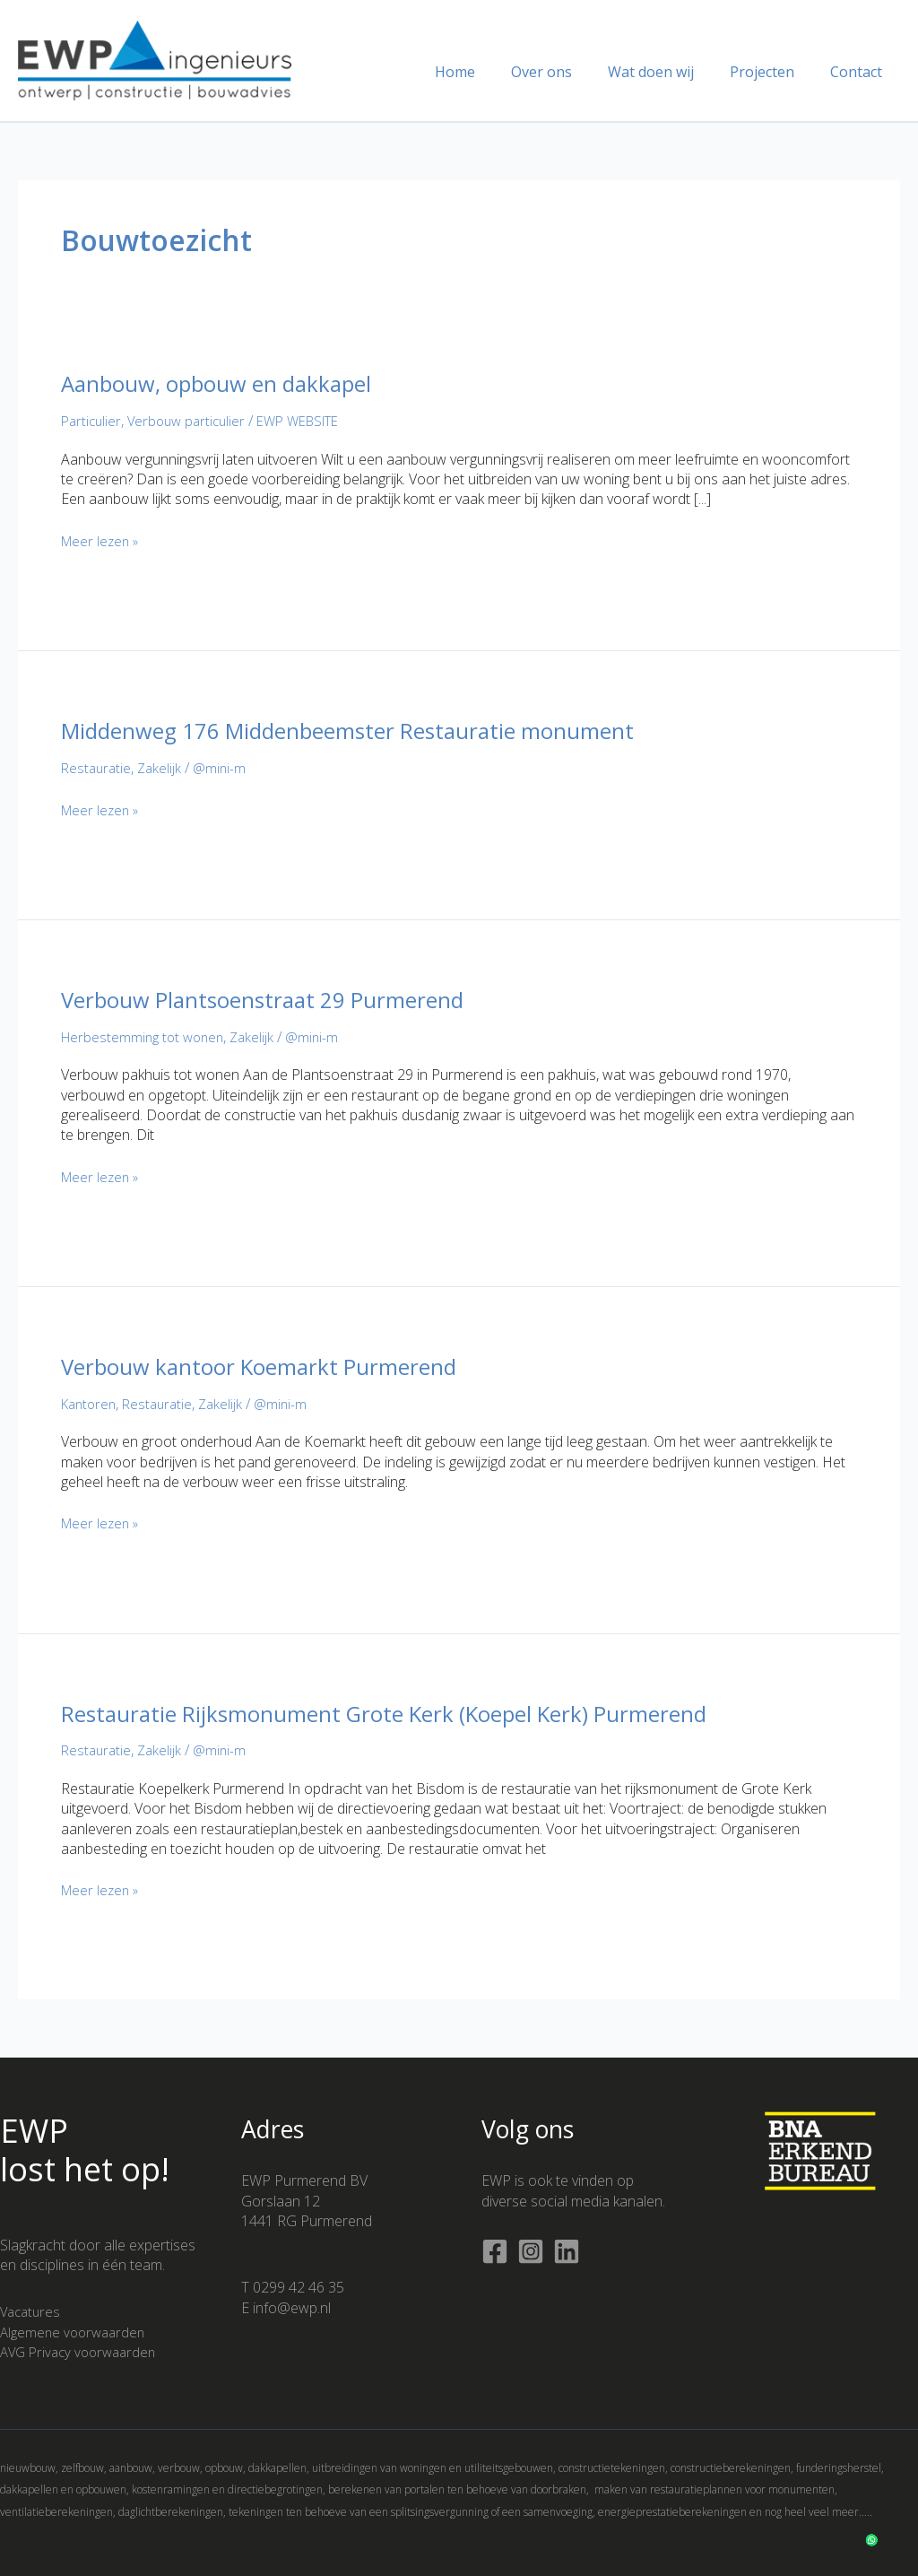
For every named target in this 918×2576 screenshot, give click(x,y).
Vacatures (32, 2311)
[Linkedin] (566, 2251)
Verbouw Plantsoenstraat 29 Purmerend (277, 999)
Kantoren (91, 1404)
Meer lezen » (102, 541)
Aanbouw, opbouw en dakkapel (229, 383)
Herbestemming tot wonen (146, 1037)
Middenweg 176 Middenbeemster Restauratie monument (369, 730)
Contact (860, 72)
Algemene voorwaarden (76, 2332)
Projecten (772, 72)
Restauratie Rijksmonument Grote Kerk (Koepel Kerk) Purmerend (409, 1713)
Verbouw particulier (193, 421)
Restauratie (97, 768)
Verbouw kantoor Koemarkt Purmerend (273, 1366)
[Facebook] (494, 2251)
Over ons (566, 72)
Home (487, 72)
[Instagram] (530, 2251)
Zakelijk (163, 768)
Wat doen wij (669, 72)
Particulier (93, 421)
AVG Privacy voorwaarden (83, 2352)
